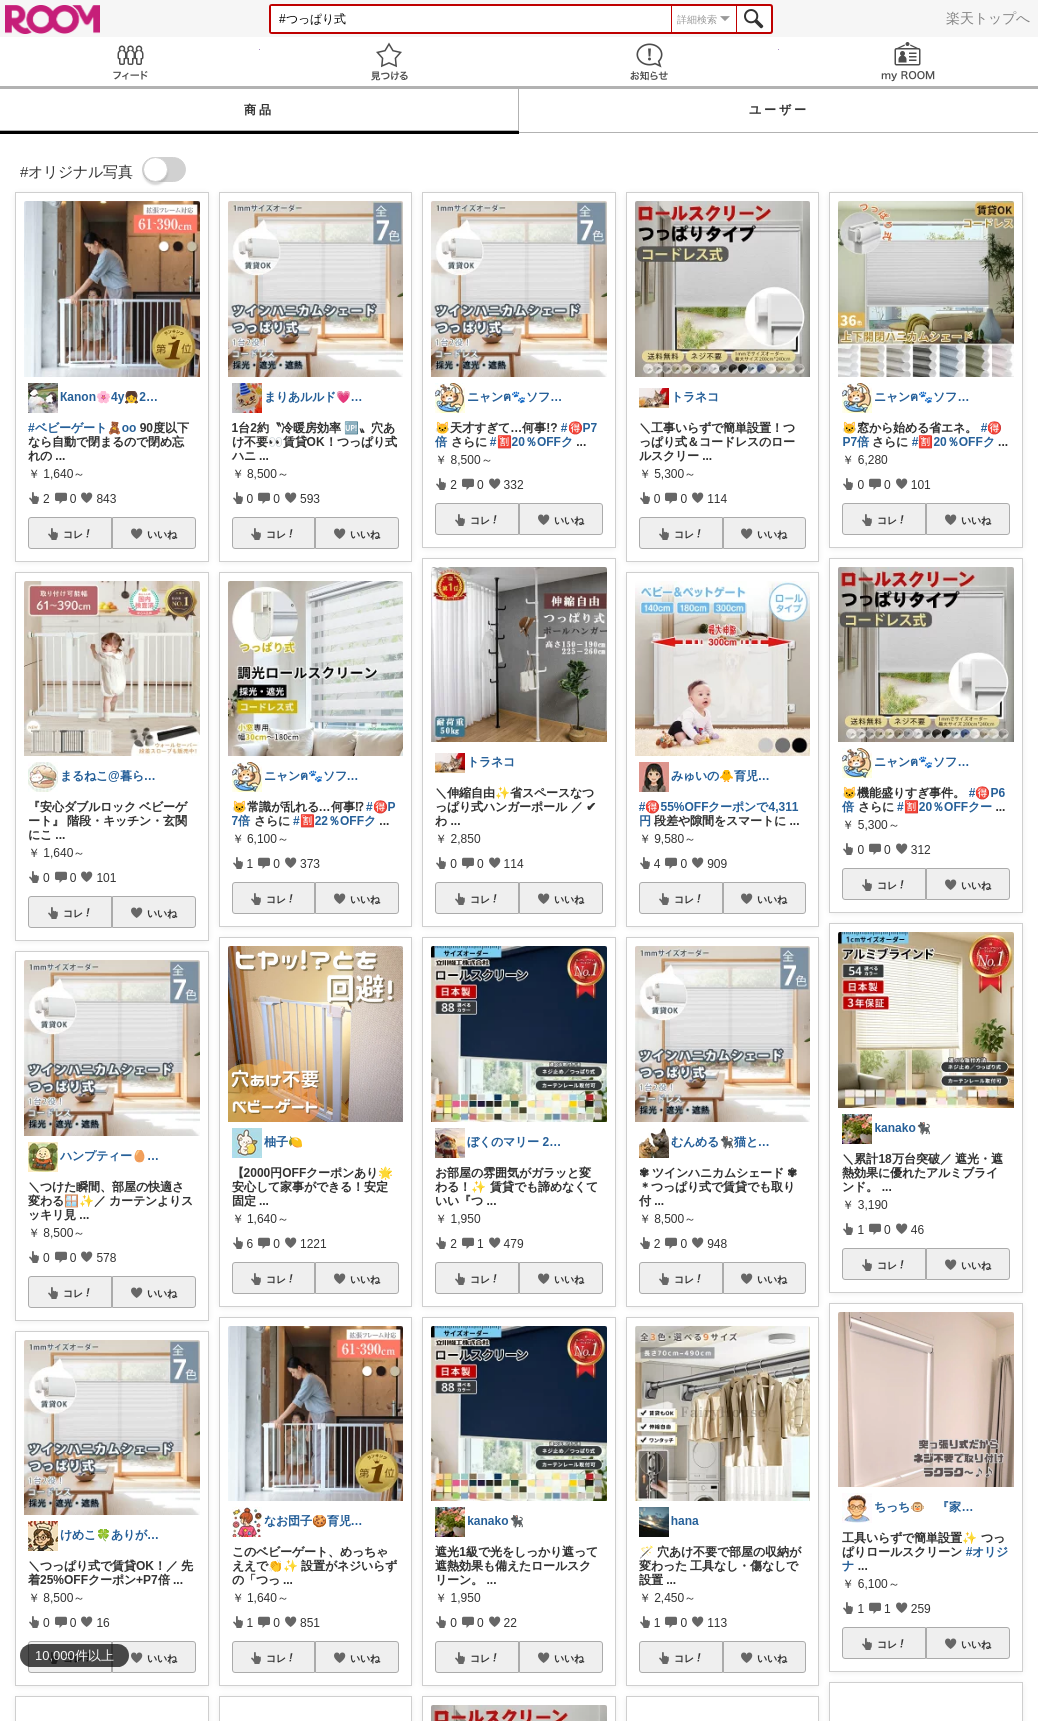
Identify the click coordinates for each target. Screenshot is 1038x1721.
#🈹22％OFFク (334, 821)
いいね (162, 534)
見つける (390, 61)
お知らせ (649, 61)
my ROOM (909, 61)
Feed (130, 61)
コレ (78, 534)
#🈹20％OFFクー (944, 807)
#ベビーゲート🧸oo (82, 428)
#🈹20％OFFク (531, 442)
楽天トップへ (988, 18)
